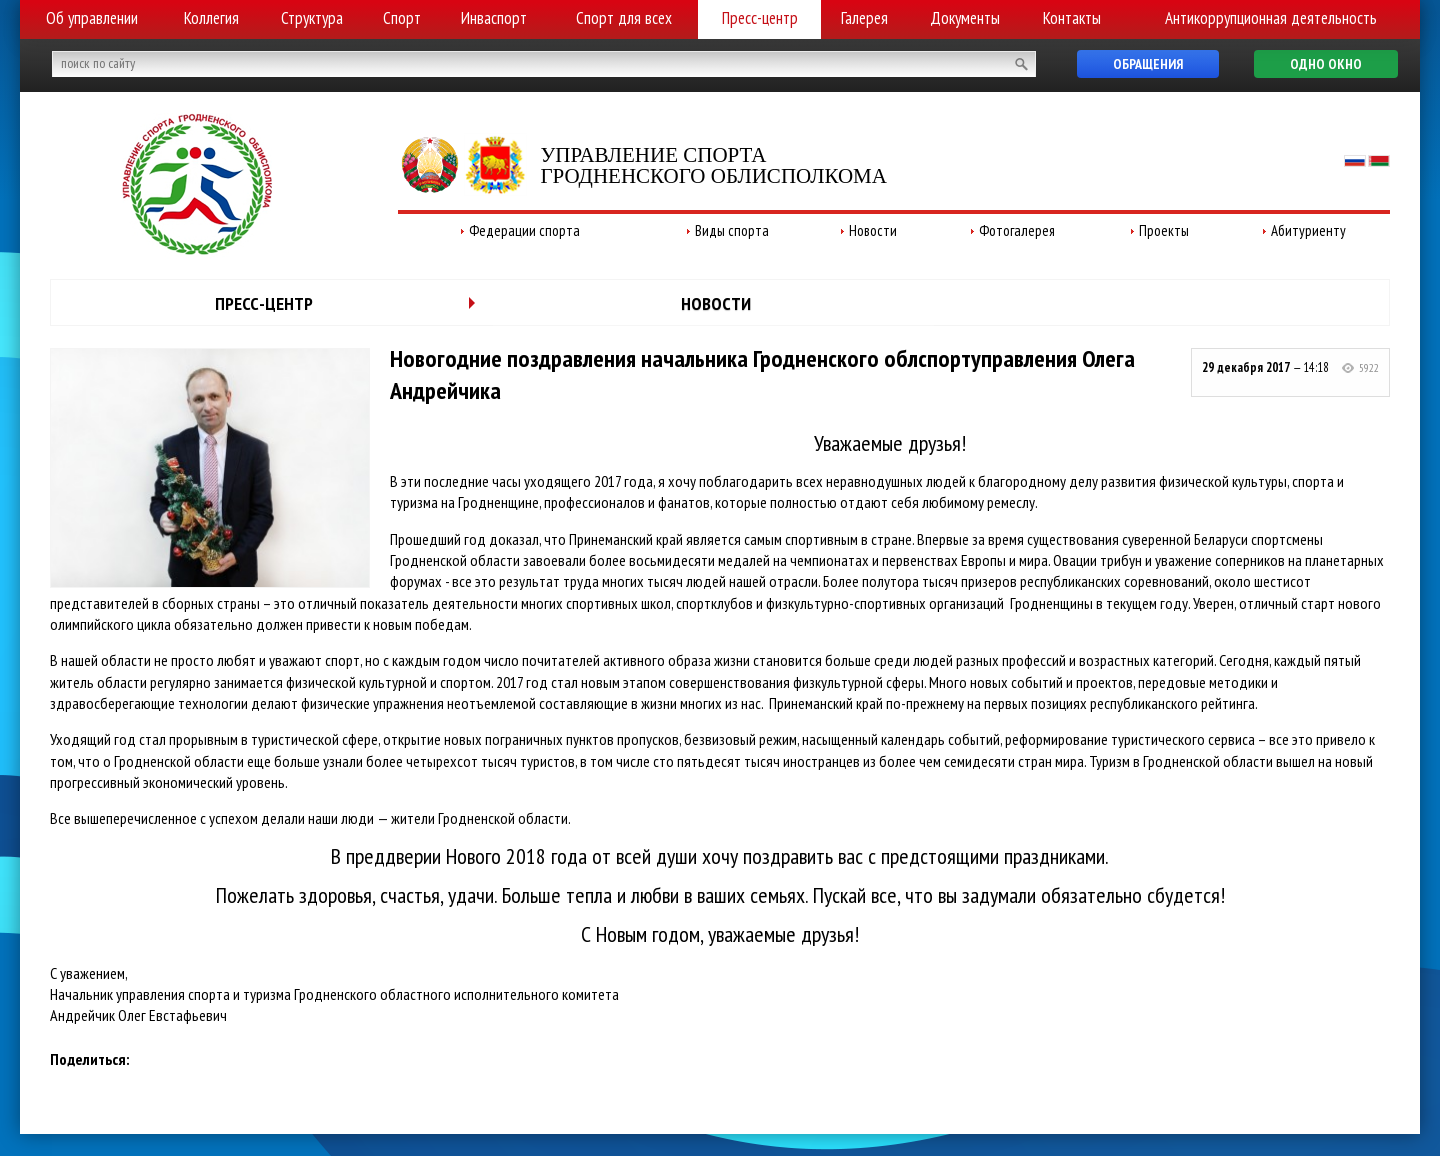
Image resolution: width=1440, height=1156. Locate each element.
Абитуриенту (1308, 230)
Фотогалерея (1017, 230)
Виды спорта (732, 230)
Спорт (402, 18)
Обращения (1148, 64)
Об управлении (92, 18)
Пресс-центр (760, 18)
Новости (873, 230)
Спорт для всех (624, 18)
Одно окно (1326, 64)
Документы (965, 18)
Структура (312, 18)
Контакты (1072, 18)
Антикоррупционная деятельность (1271, 18)
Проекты (1164, 230)
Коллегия (211, 18)
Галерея (864, 18)
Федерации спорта (524, 230)
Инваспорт (494, 18)
